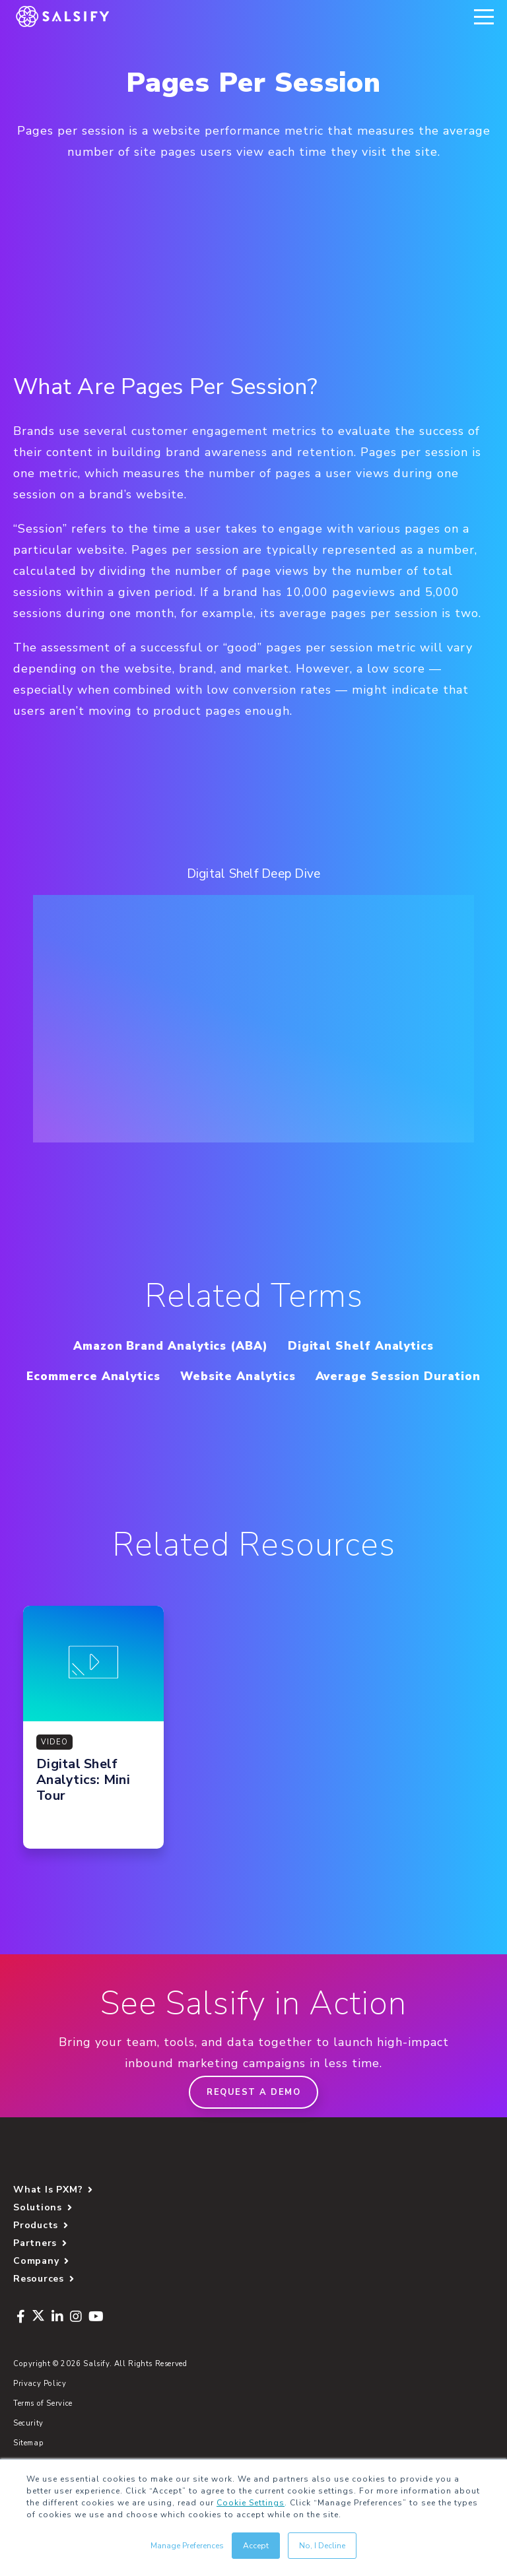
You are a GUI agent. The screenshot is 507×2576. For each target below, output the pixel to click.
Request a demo (253, 2123)
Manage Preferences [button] (187, 2545)
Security (28, 2454)
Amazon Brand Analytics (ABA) (162, 1345)
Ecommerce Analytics (178, 1376)
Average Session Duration (253, 1406)
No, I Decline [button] (322, 2545)
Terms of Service (43, 2434)
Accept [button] (256, 2545)
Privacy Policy (40, 2414)
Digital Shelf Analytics (374, 1345)
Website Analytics (339, 1376)
